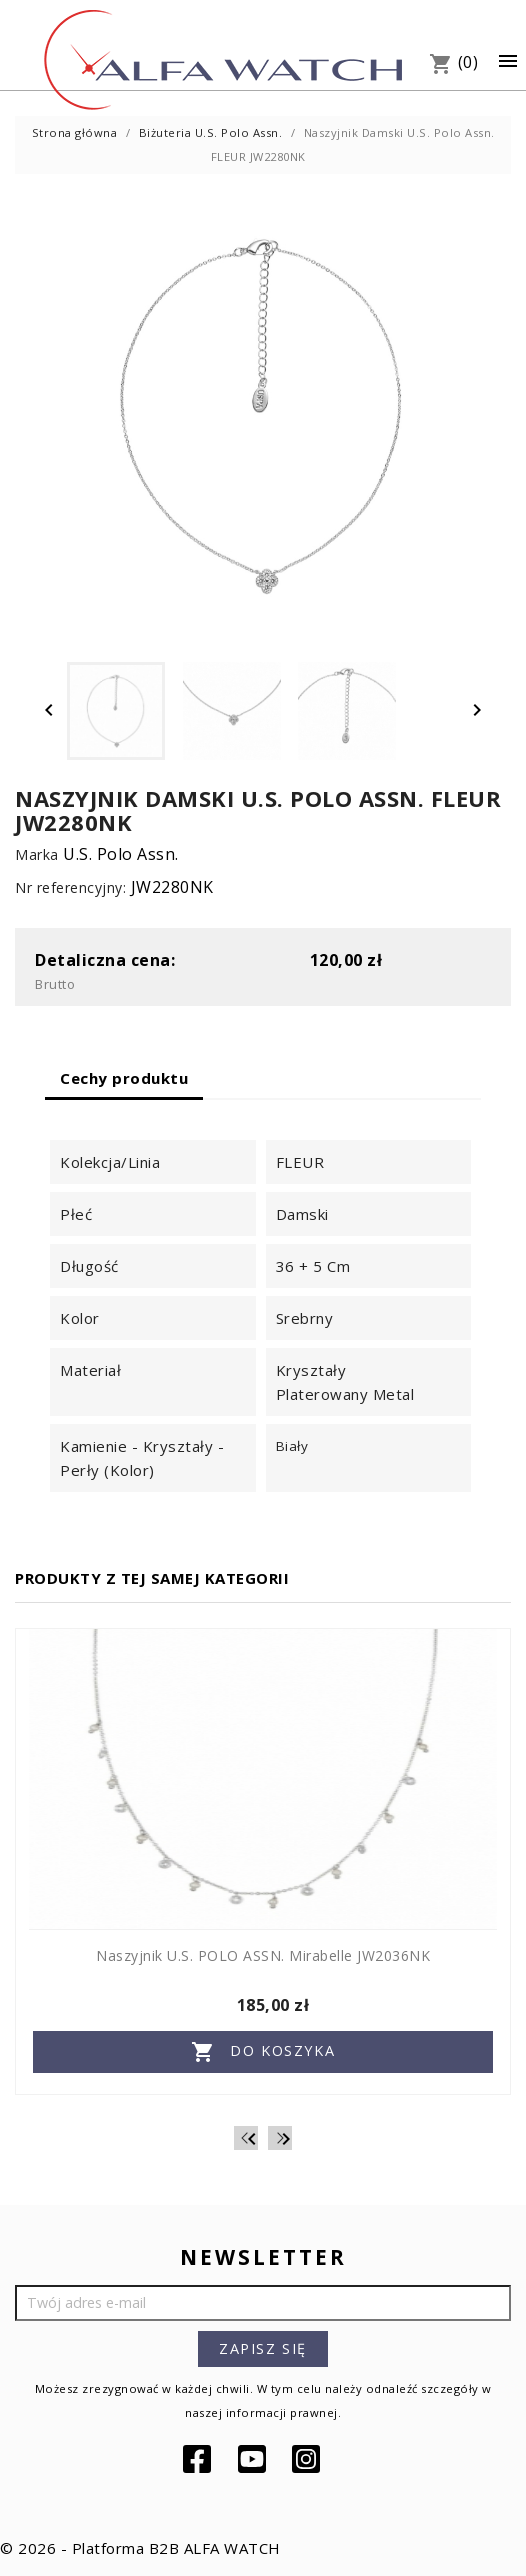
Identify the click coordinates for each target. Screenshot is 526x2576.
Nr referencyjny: (70, 887)
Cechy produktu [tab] (124, 1078)
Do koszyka (263, 2052)
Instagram (308, 2459)
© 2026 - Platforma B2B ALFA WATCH (140, 2548)
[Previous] (246, 2138)
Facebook (199, 2459)
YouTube (254, 2459)
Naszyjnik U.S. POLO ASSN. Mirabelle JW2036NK (263, 1955)
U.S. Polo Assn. (121, 854)
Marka (37, 854)
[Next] (280, 2138)
